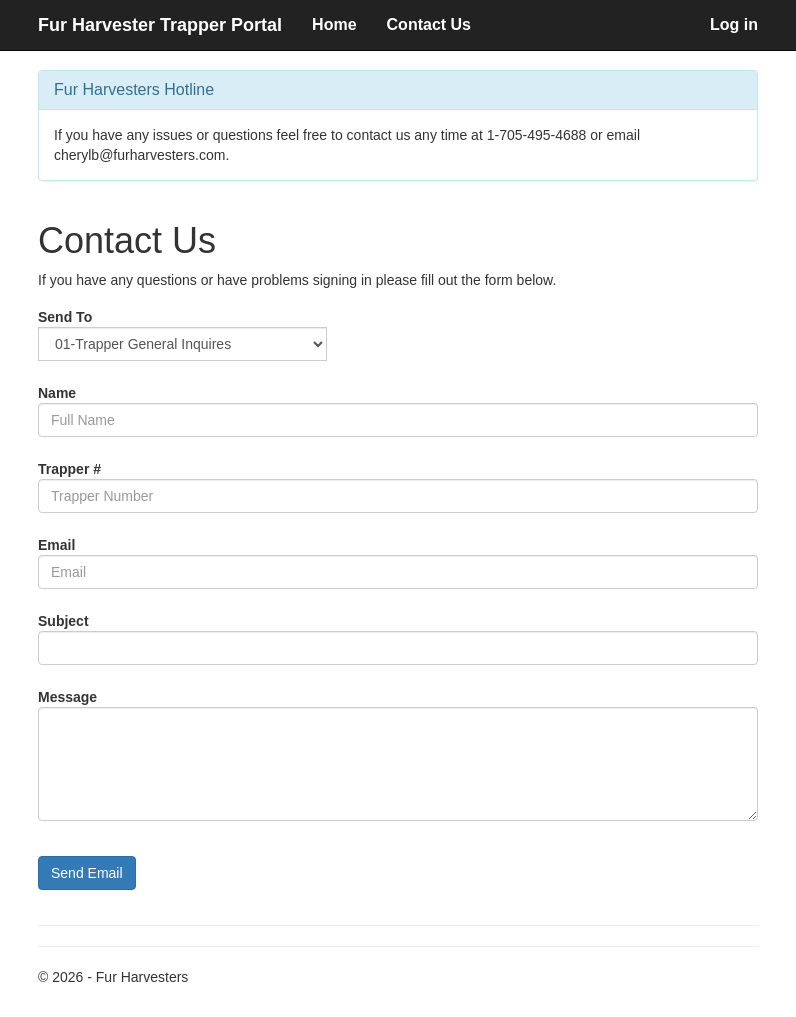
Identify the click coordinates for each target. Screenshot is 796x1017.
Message (67, 697)
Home (334, 24)
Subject (63, 621)
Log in (734, 24)
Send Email (87, 873)
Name (57, 393)
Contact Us (429, 24)
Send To (65, 317)
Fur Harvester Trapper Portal (160, 25)
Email (56, 545)
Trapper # (69, 469)
